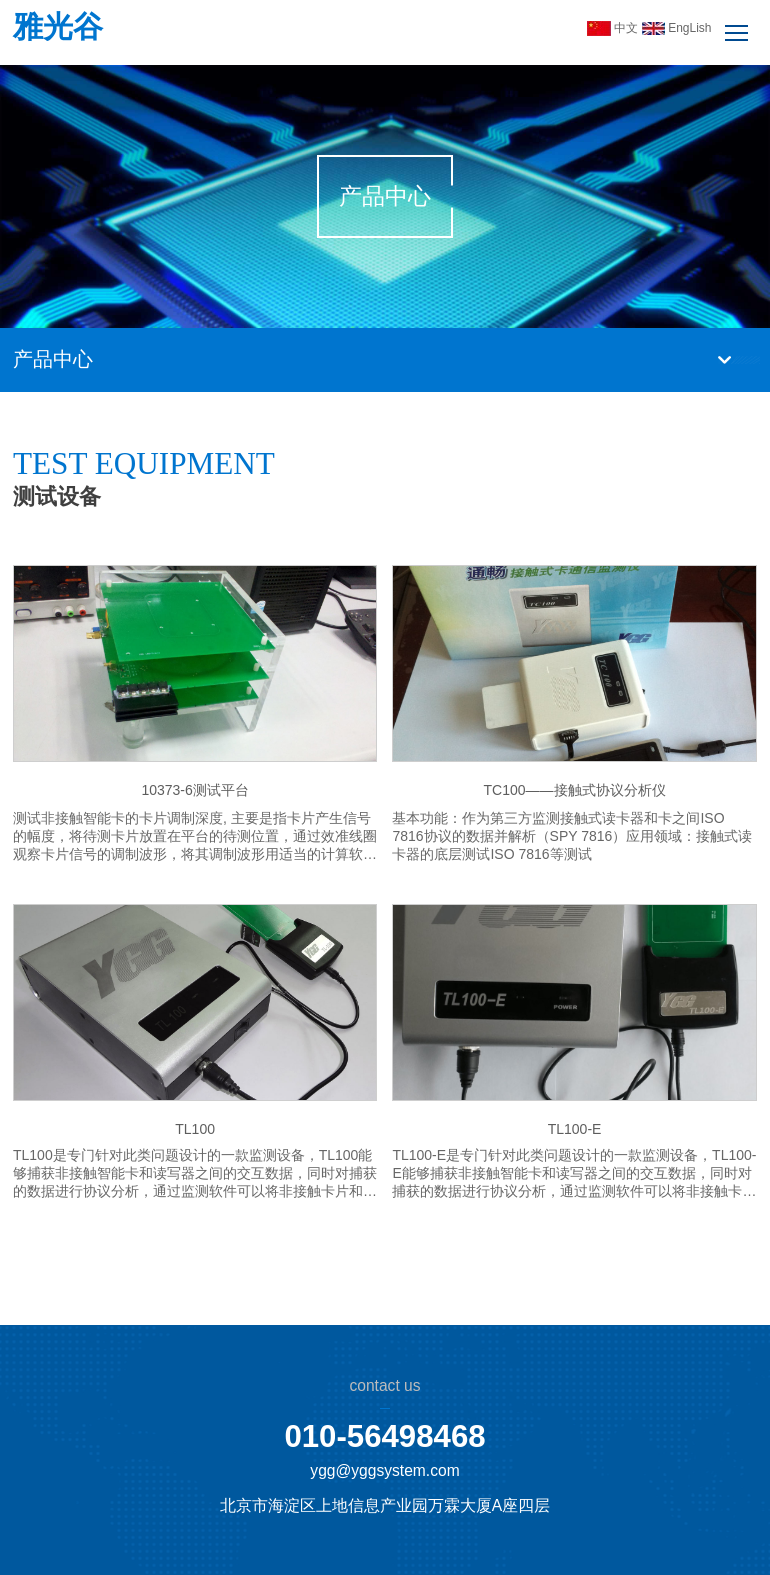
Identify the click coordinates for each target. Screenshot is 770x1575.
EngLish (677, 28)
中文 (614, 28)
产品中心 (53, 359)
